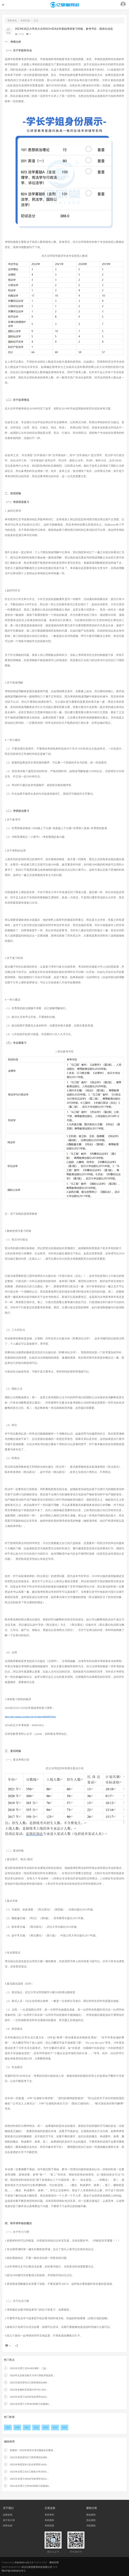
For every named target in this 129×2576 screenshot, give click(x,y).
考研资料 (49, 2514)
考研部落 (49, 2525)
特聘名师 (7, 2525)
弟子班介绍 (9, 2520)
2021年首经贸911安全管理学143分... (29, 2464)
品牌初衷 (7, 2514)
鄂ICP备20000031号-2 (13, 2570)
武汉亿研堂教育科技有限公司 (37, 2567)
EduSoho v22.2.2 (24, 2562)
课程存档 (54, 2562)
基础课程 (91, 2514)
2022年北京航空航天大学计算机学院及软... (32, 2375)
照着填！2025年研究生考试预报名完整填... (32, 2450)
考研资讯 (12, 20)
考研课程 (49, 2520)
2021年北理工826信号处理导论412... (29, 2396)
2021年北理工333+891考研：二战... (29, 2368)
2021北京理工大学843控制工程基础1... (30, 2404)
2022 (36, 2427)
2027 (8, 2427)
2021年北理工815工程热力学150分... (29, 2471)
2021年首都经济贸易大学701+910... (29, 2389)
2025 (64, 2427)
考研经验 (25, 20)
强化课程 (91, 2520)
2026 (17, 2427)
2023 (45, 2427)
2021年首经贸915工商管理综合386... (29, 2382)
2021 (26, 2427)
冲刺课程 (91, 2525)
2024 (55, 2427)
